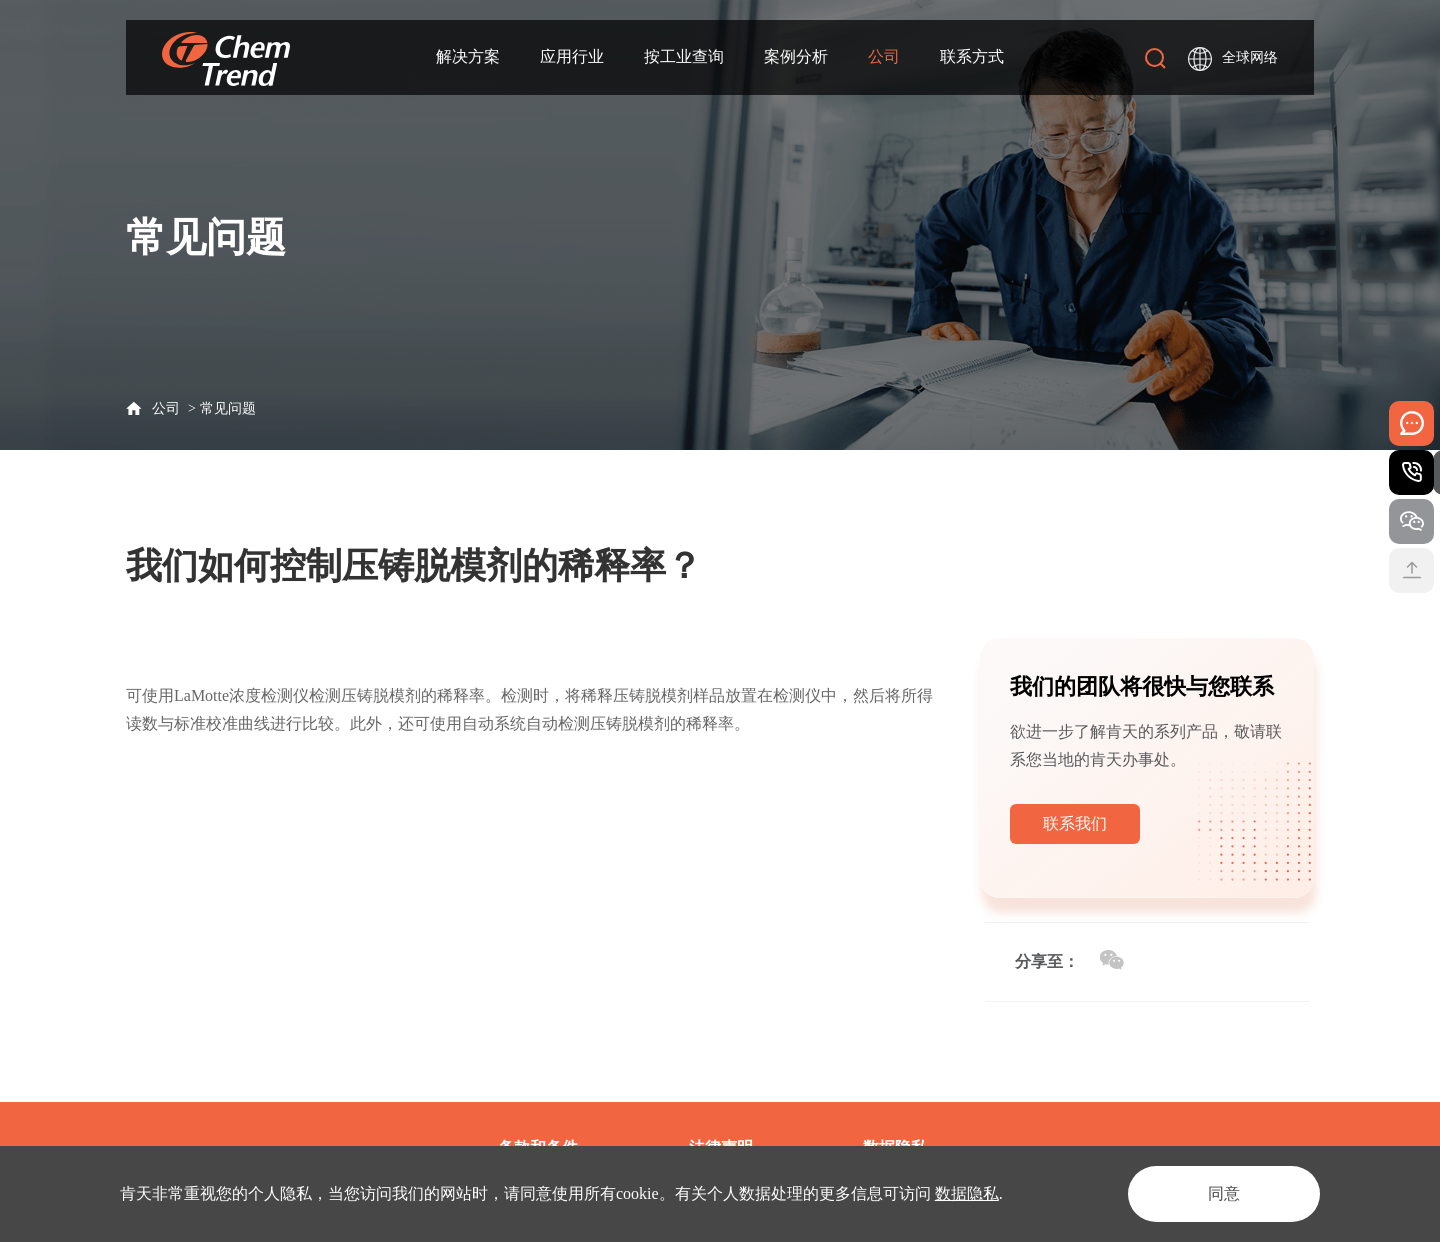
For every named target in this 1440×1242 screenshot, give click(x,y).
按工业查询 (684, 56)
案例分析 (796, 56)
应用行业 (572, 56)
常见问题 (228, 408)
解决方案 (468, 56)
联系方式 (972, 56)
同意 (1224, 1193)
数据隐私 (967, 1193)
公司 (884, 56)
